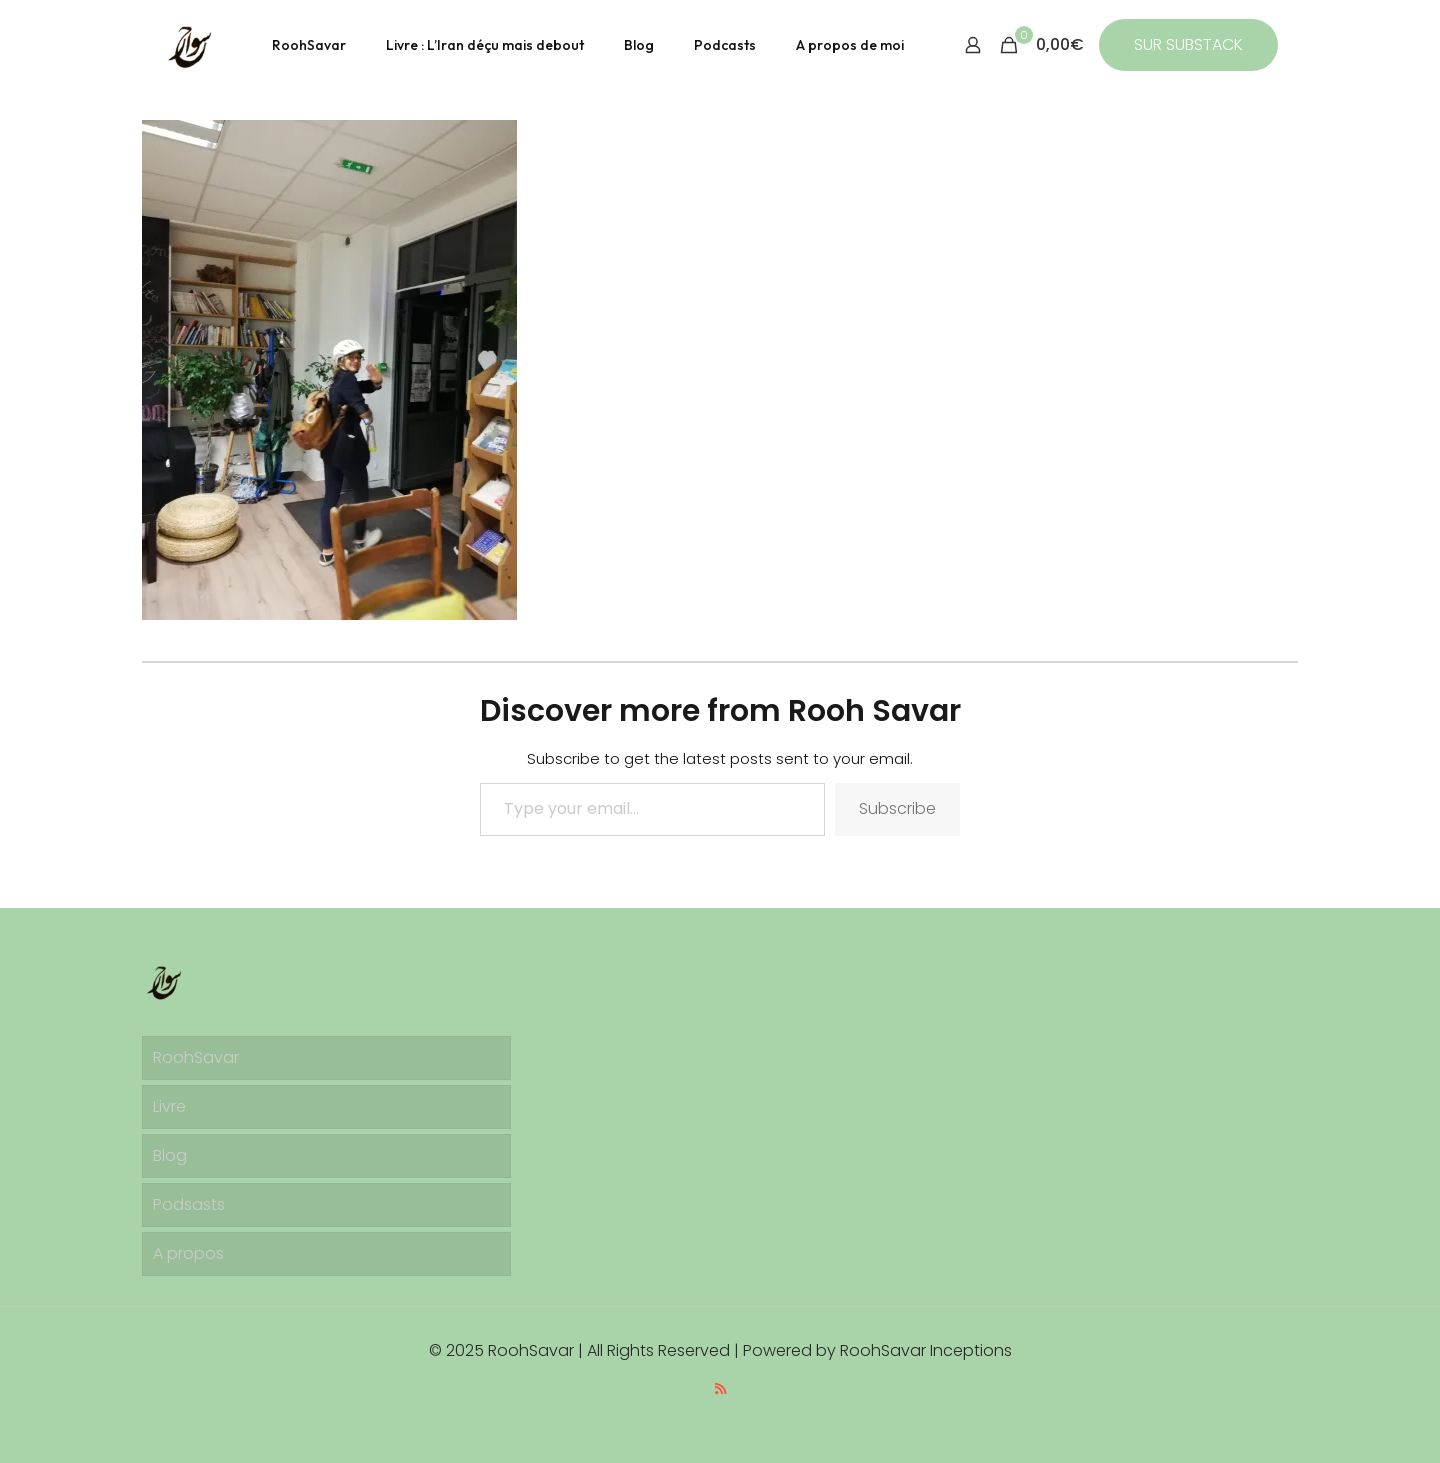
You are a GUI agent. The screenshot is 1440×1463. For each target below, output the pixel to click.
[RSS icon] (720, 1388)
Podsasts (189, 1204)
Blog (170, 1155)
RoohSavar (196, 1057)
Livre (169, 1106)
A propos (188, 1253)
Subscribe (897, 808)
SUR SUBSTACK (1188, 44)
